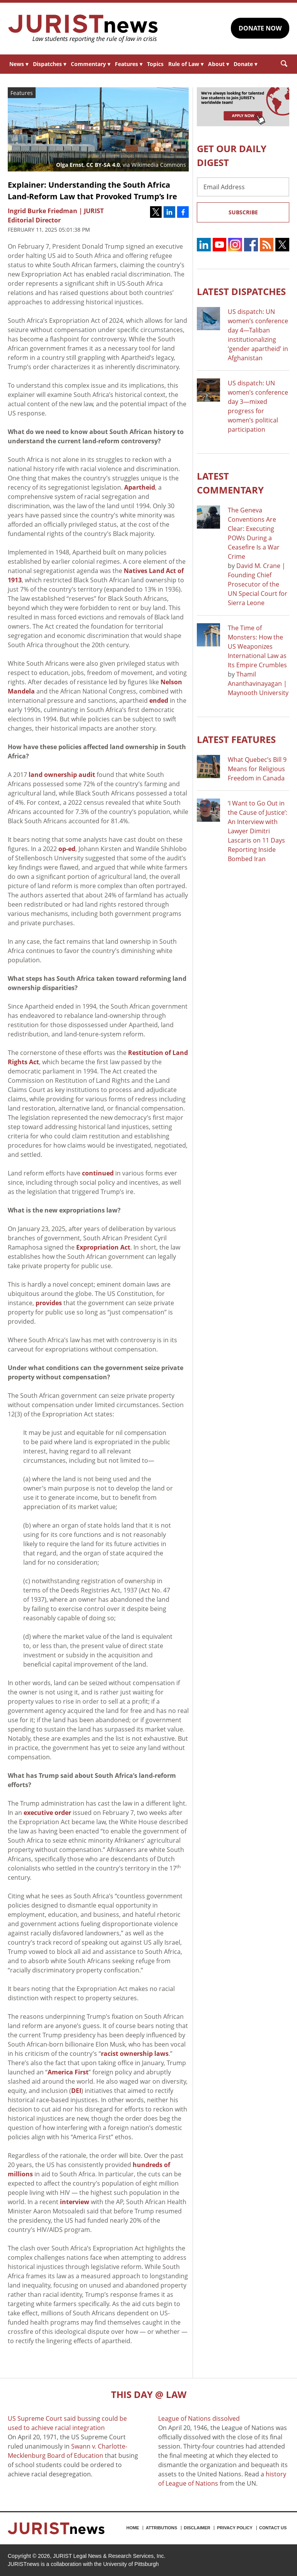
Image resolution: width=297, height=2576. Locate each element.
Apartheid (139, 487)
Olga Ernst (70, 164)
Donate (245, 64)
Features (128, 64)
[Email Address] (243, 187)
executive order (47, 1812)
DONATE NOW (260, 28)
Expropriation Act (103, 1247)
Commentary (90, 64)
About (218, 64)
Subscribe (243, 212)
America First (68, 2072)
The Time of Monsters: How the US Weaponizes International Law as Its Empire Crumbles (257, 646)
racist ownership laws (135, 2053)
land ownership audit (62, 774)
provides (49, 1303)
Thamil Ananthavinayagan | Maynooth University (258, 683)
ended (158, 700)
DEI (76, 2090)
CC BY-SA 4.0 (103, 164)
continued (98, 1173)
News (18, 64)
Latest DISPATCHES (241, 291)
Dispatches (49, 64)
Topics (155, 64)
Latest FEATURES (236, 739)
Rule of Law (185, 64)
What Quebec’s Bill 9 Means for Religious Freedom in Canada (257, 768)
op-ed (66, 849)
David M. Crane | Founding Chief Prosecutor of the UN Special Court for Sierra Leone (257, 584)
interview (74, 2202)
